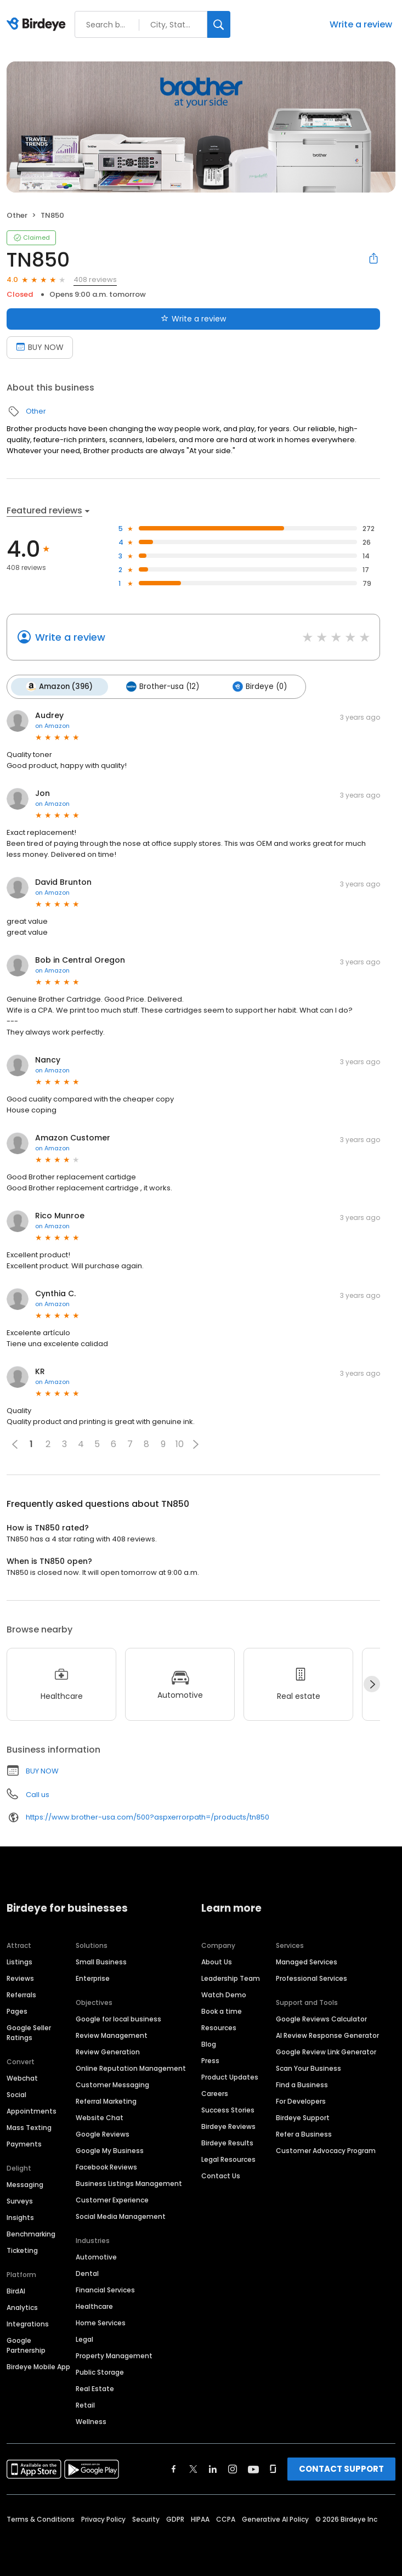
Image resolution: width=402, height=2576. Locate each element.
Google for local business (118, 2018)
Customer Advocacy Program (326, 2149)
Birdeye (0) (256, 686)
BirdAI (16, 2290)
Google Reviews (102, 2133)
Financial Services (105, 2288)
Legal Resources (228, 2158)
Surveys (20, 2200)
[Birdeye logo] (38, 24)
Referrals (21, 1993)
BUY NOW (42, 1770)
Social (16, 2093)
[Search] (218, 24)
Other (17, 215)
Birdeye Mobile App (38, 2365)
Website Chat (99, 2116)
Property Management (114, 2354)
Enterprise (93, 1977)
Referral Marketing (106, 2100)
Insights (20, 2216)
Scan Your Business (308, 2067)
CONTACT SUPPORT (341, 2467)
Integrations (28, 2323)
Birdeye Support (303, 2116)
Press (210, 2059)
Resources (218, 2026)
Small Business (101, 1960)
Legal (84, 2338)
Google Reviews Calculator (321, 2018)
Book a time (221, 2010)
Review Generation (108, 2050)
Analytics (22, 2306)
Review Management (112, 2034)
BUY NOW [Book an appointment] (40, 347)
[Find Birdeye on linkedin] (212, 2467)
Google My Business (110, 2149)
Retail (85, 2404)
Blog (208, 2043)
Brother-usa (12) (160, 686)
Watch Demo (223, 1993)
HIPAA (200, 2518)
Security (146, 2518)
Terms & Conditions (41, 2518)
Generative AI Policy (275, 2518)
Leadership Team (230, 1977)
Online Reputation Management (131, 2067)
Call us (37, 1793)
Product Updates (229, 2076)
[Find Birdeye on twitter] (193, 2467)
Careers (214, 2092)
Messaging (25, 2183)
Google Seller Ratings (29, 2031)
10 (179, 1443)
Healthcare (94, 2305)
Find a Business (302, 2083)
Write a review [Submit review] (193, 318)
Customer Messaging (112, 2083)
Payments (24, 2143)
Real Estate (95, 2387)
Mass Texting (29, 2126)
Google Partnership (26, 2344)
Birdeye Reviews (228, 2125)
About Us (216, 1960)
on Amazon (52, 724)
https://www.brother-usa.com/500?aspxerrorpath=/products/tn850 (147, 1816)
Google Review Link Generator (326, 2050)
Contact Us (220, 2174)
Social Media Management (121, 2215)
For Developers (301, 2100)
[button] (195, 1443)
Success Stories (227, 2109)
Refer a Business (304, 2133)
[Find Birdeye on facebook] (173, 2467)
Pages (17, 2010)
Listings (19, 1960)
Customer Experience (112, 2199)
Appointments (31, 2110)
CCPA (225, 2518)
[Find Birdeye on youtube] (253, 2467)
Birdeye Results (227, 2141)
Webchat (22, 2077)
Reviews (20, 1977)
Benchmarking (31, 2233)
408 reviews (95, 279)
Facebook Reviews (106, 2166)
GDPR (175, 2518)
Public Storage (100, 2371)
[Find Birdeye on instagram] (232, 2467)
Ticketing (22, 2249)
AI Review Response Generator (327, 2034)
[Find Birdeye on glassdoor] (273, 2467)
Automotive (96, 2256)
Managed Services (306, 1960)
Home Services (101, 2321)
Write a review (361, 24)
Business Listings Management (129, 2182)
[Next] (372, 1683)
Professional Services (311, 1977)
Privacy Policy (103, 2518)
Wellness (91, 2420)
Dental (87, 2272)
